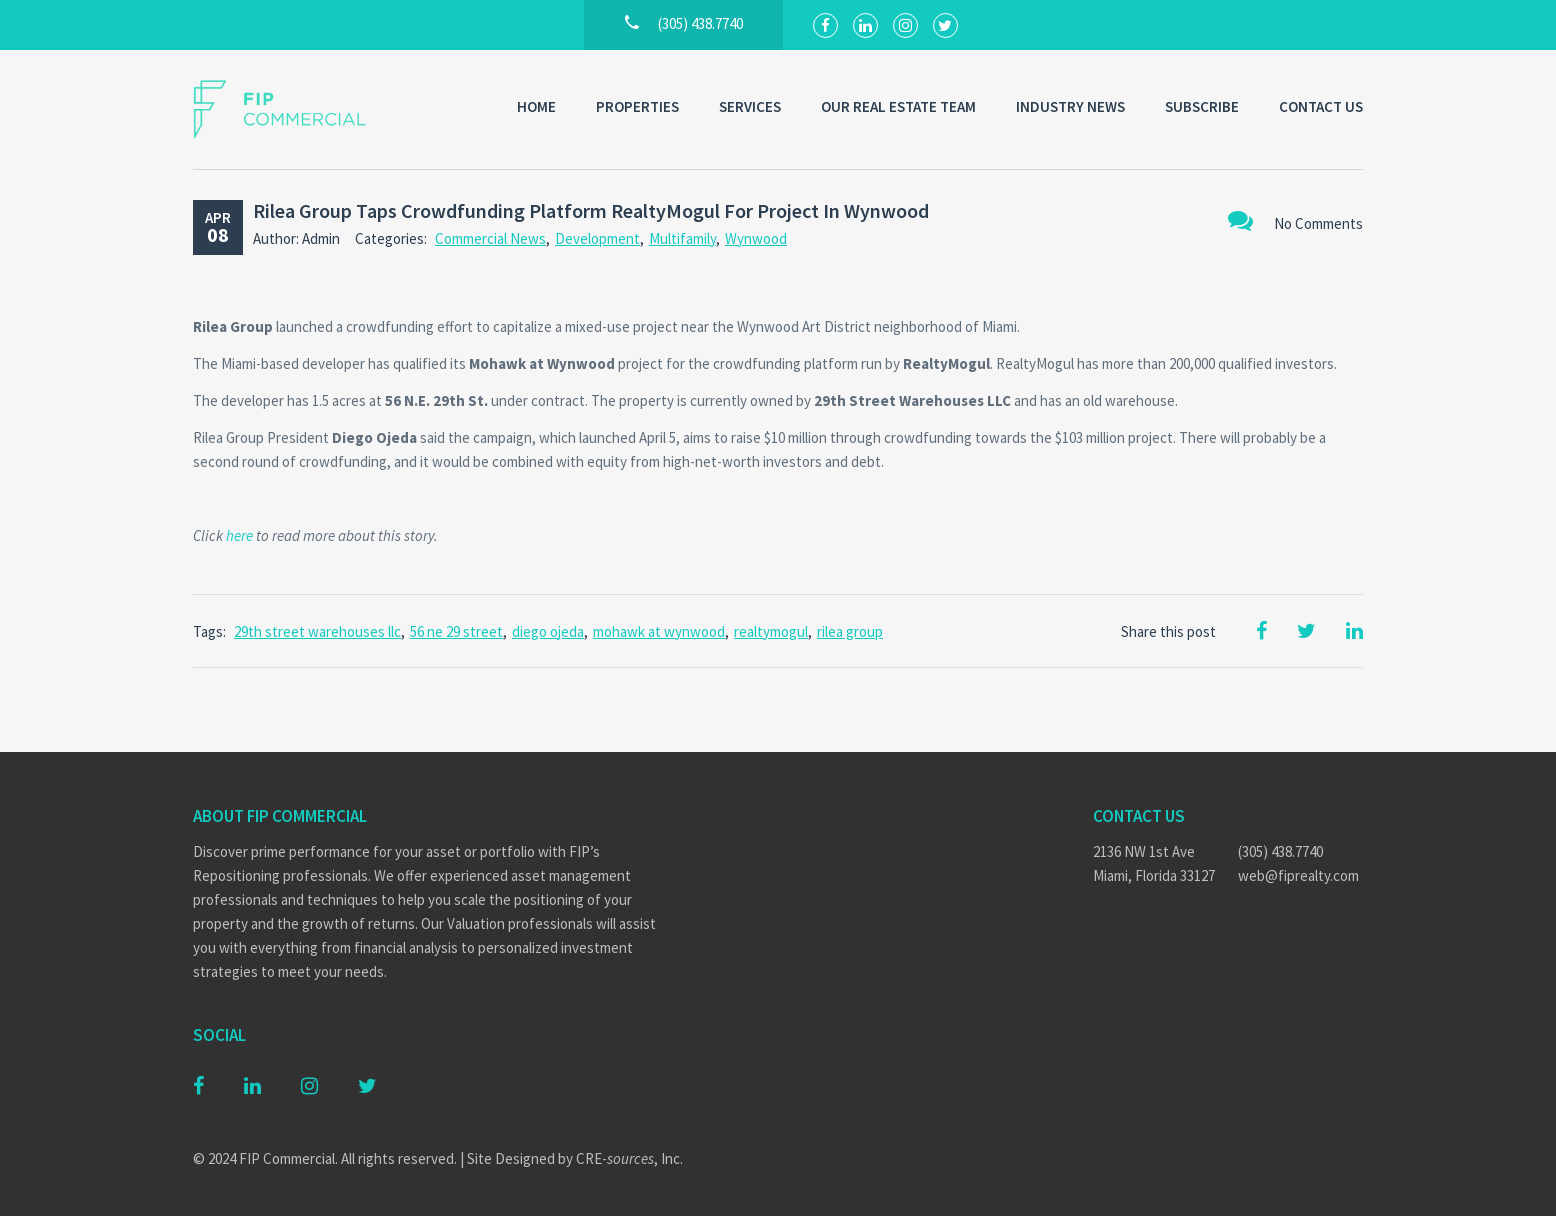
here (239, 535)
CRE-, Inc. (629, 1158)
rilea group (850, 631)
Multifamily (682, 238)
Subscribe (1202, 106)
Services (750, 106)
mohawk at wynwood (659, 631)
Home (536, 106)
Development (597, 238)
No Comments (1295, 220)
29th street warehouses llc (317, 631)
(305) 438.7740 (1280, 851)
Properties (637, 106)
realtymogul (771, 631)
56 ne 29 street (456, 631)
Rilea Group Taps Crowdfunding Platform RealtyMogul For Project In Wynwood (591, 210)
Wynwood (756, 238)
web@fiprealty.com (1298, 875)
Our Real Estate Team (898, 106)
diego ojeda (548, 631)
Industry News (1070, 106)
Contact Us (1321, 106)
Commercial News (490, 238)
